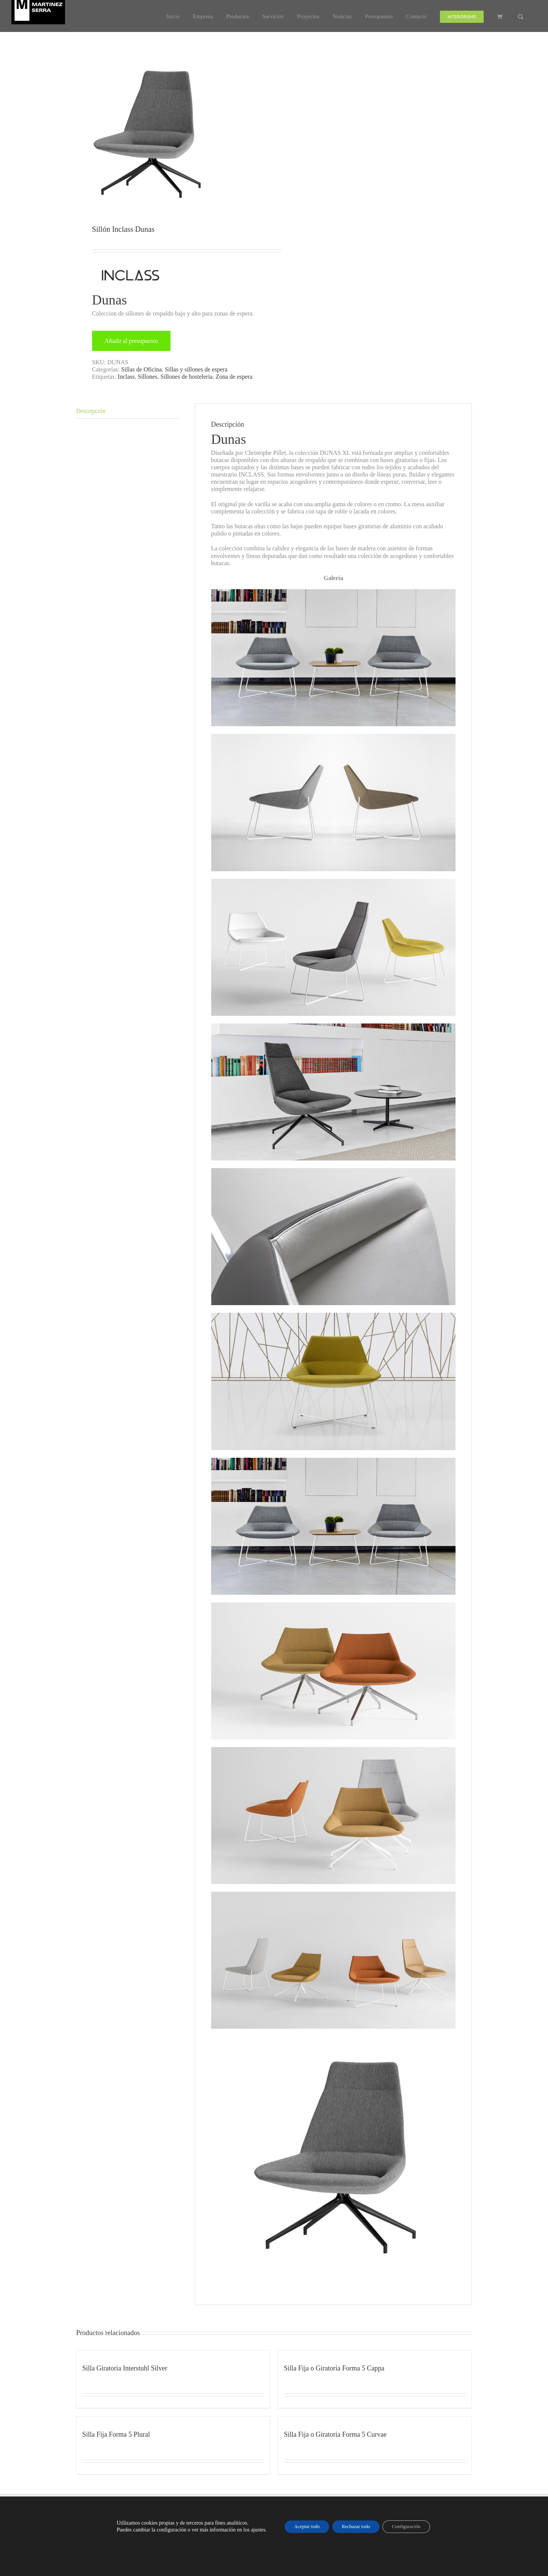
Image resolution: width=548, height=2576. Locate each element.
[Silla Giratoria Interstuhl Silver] (173, 2354)
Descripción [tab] (90, 411)
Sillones (148, 376)
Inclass (126, 376)
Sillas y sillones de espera (196, 369)
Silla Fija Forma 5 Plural (116, 2434)
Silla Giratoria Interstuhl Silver (124, 2368)
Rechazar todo (356, 2526)
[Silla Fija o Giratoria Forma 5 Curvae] (375, 2420)
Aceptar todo (301, 2526)
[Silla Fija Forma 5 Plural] (173, 2420)
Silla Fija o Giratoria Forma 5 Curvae (335, 2434)
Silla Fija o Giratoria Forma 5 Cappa (334, 2368)
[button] (520, 16)
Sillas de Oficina (141, 369)
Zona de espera (233, 376)
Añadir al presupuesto (131, 341)
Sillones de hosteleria (187, 376)
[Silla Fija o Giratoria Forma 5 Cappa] (375, 2354)
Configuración (412, 2526)
